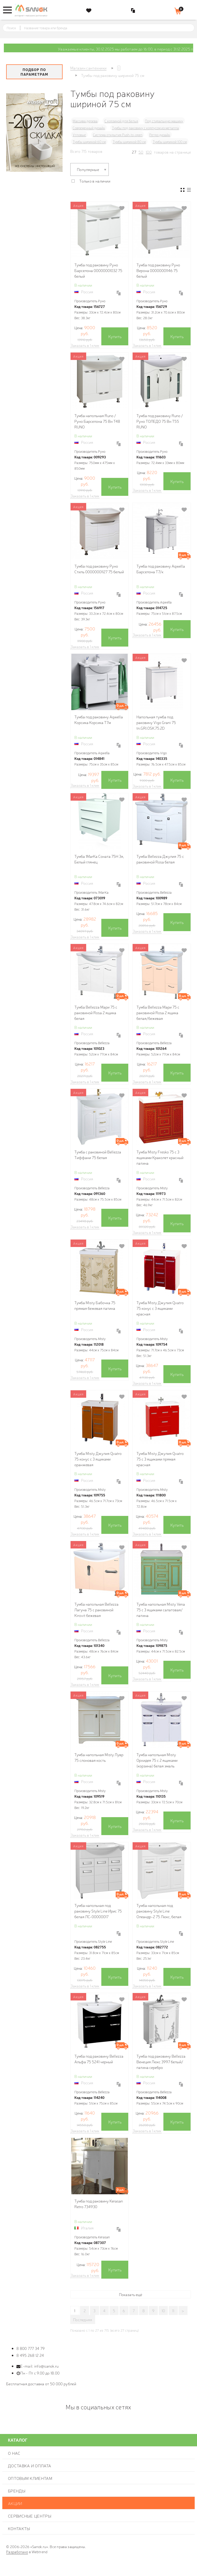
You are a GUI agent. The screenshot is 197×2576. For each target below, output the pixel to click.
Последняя (82, 2336)
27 (134, 152)
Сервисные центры (29, 2532)
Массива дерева (82, 121)
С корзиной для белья (113, 121)
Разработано (17, 2568)
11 (173, 2327)
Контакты (19, 2545)
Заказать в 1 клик (85, 346)
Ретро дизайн (132, 135)
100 (149, 152)
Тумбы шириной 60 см (161, 135)
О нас (14, 2469)
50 (141, 152)
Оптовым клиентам (30, 2495)
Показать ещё (130, 2311)
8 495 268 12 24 (30, 2372)
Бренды (16, 2507)
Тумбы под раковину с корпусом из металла (137, 128)
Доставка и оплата (29, 2482)
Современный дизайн (86, 128)
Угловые (180, 128)
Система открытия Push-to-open (94, 135)
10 (163, 2327)
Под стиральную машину (151, 121)
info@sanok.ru (46, 2383)
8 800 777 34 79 (30, 2365)
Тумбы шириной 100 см (123, 141)
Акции (15, 2520)
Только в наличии (94, 181)
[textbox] (103, 28)
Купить (115, 337)
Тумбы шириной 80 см (86, 141)
